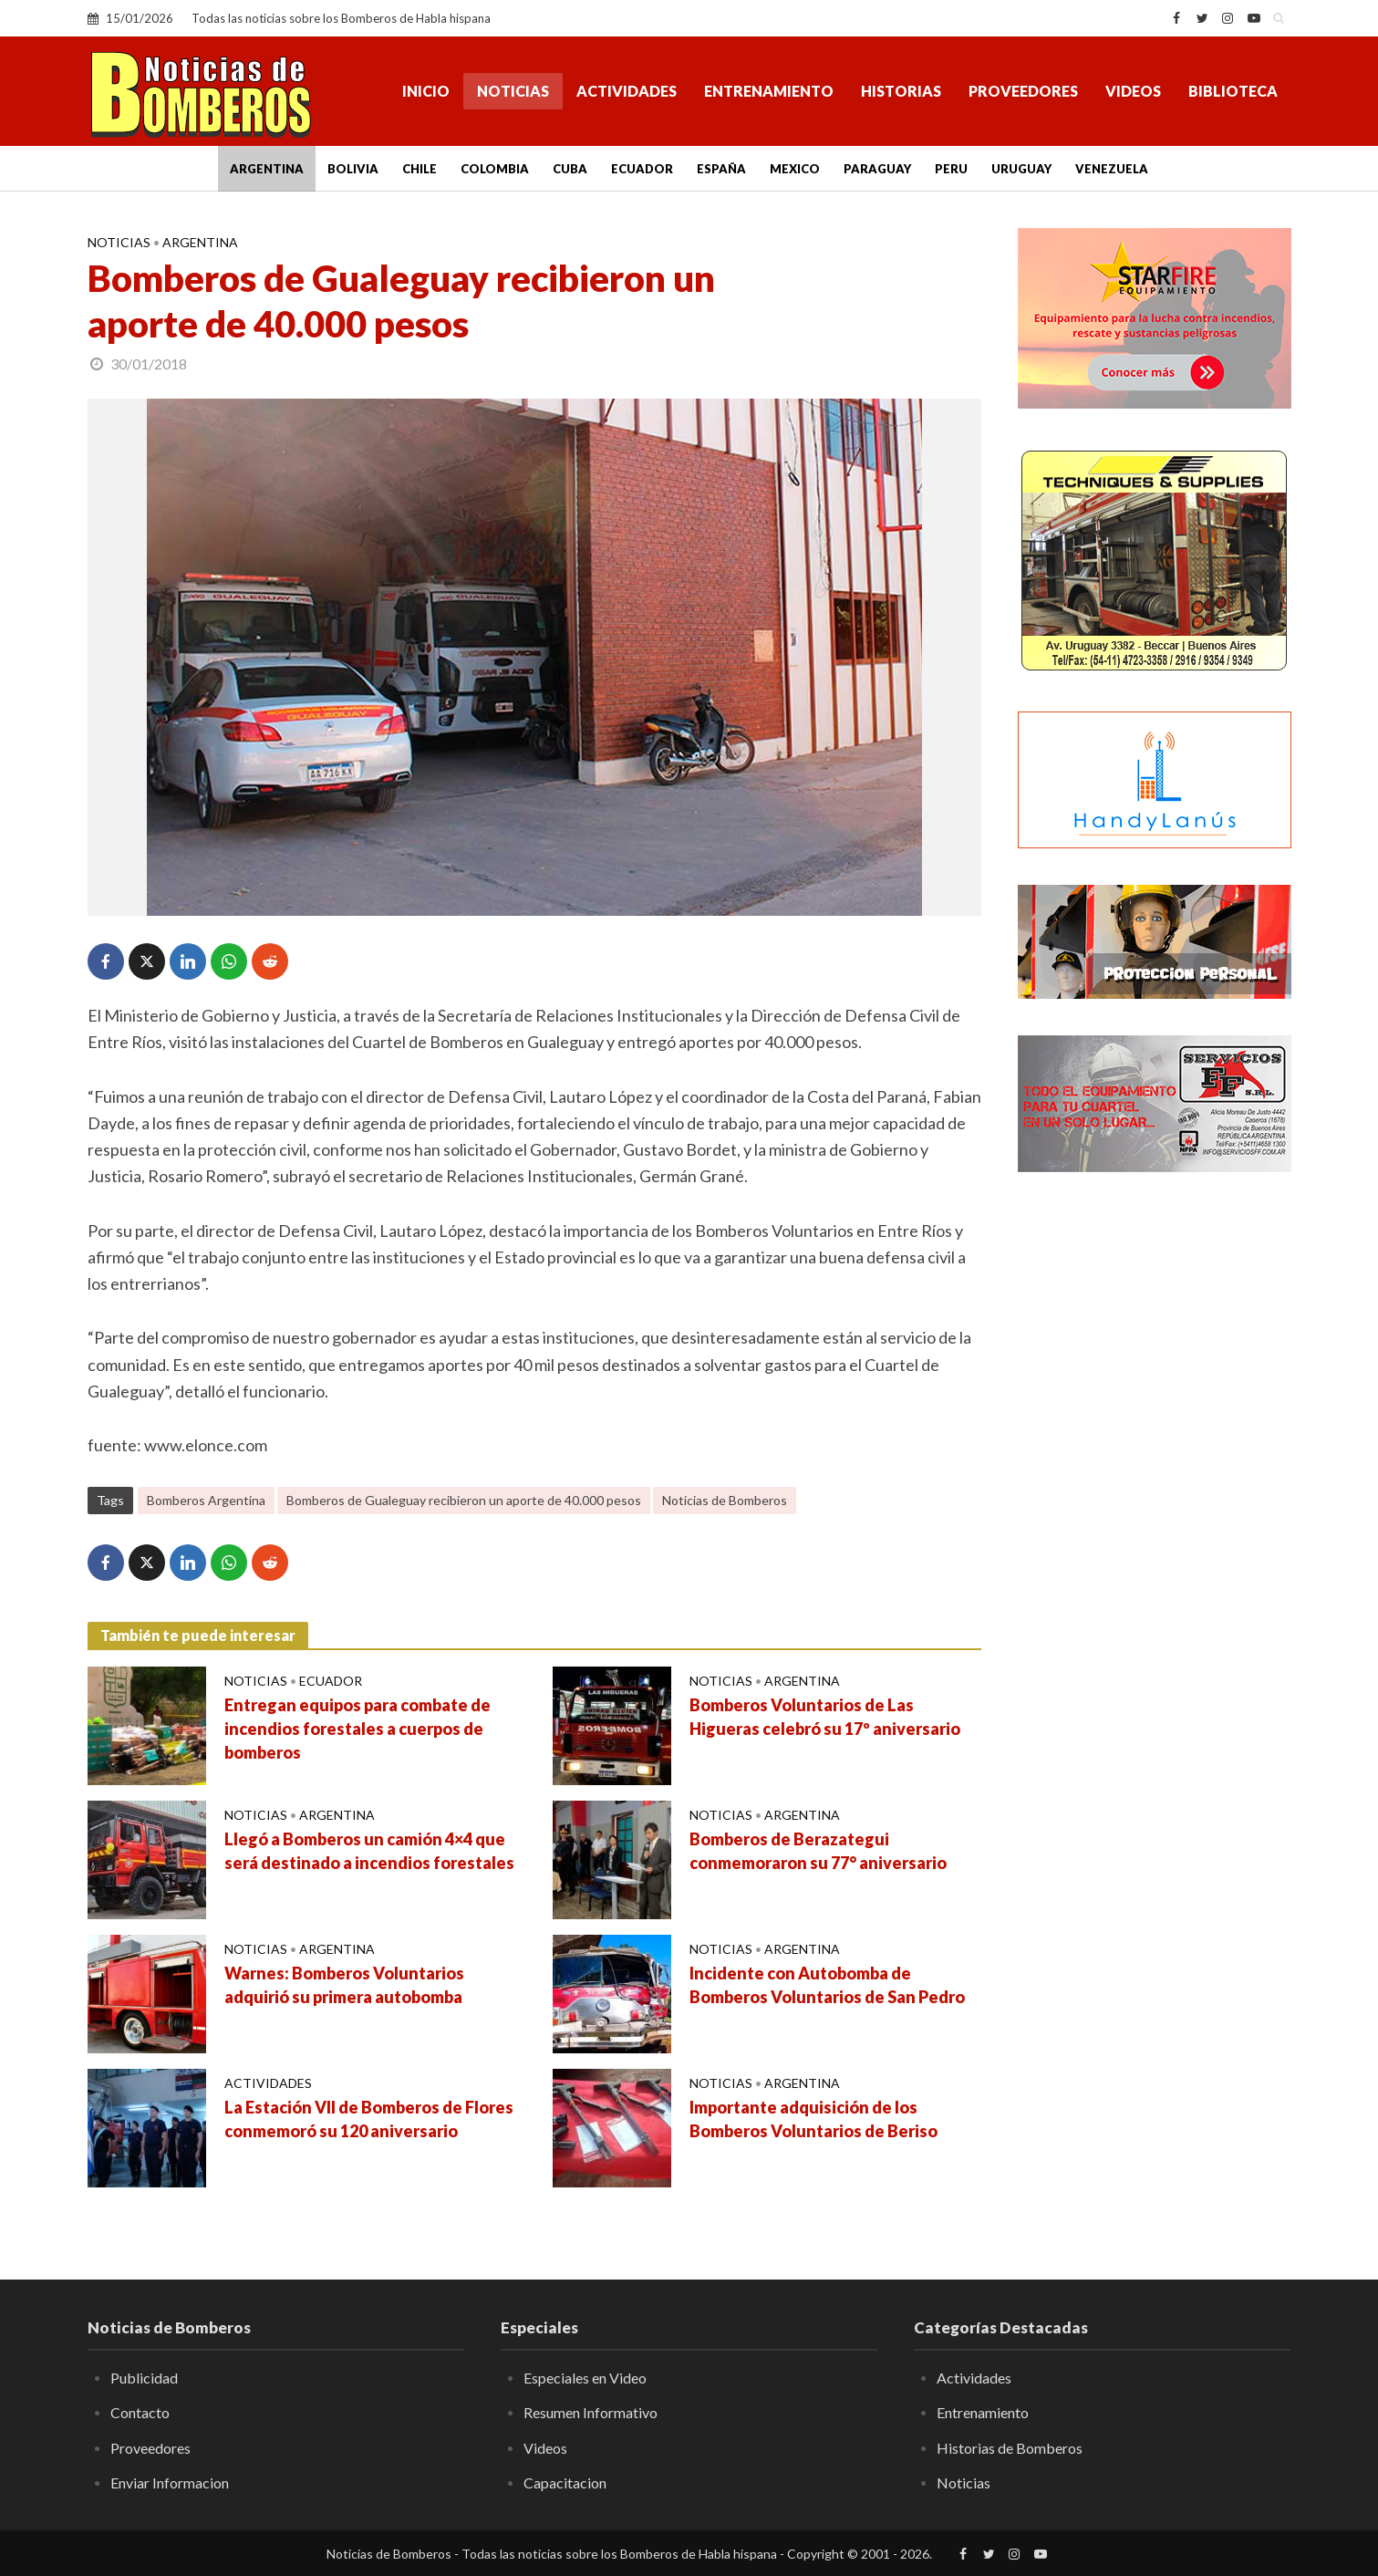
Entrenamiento (769, 90)
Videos (1133, 90)
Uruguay (1021, 168)
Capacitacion (564, 2482)
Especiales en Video (585, 2377)
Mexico (795, 168)
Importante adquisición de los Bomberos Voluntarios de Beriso (813, 2119)
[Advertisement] (1154, 1482)
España (721, 168)
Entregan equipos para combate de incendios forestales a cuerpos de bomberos (357, 1728)
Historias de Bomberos (1010, 2448)
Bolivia (352, 168)
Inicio (426, 90)
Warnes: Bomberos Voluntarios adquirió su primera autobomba (344, 1985)
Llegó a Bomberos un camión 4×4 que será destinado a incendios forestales (369, 1851)
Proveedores (1023, 90)
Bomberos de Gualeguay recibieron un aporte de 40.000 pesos (463, 1500)
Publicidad (144, 2377)
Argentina (267, 168)
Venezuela (1111, 168)
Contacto (140, 2412)
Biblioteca (1233, 90)
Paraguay (877, 168)
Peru (951, 168)
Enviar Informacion (169, 2482)
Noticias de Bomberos (724, 1500)
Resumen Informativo (590, 2412)
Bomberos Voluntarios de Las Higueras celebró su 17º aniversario (824, 1717)
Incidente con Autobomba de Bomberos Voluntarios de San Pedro (827, 1985)
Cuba (570, 168)
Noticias (513, 90)
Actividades (626, 90)
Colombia (495, 168)
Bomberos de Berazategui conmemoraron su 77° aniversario (818, 1851)
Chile (419, 168)
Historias (901, 90)
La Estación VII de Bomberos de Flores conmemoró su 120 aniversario (368, 2119)
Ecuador (642, 168)
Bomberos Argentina (206, 1500)
